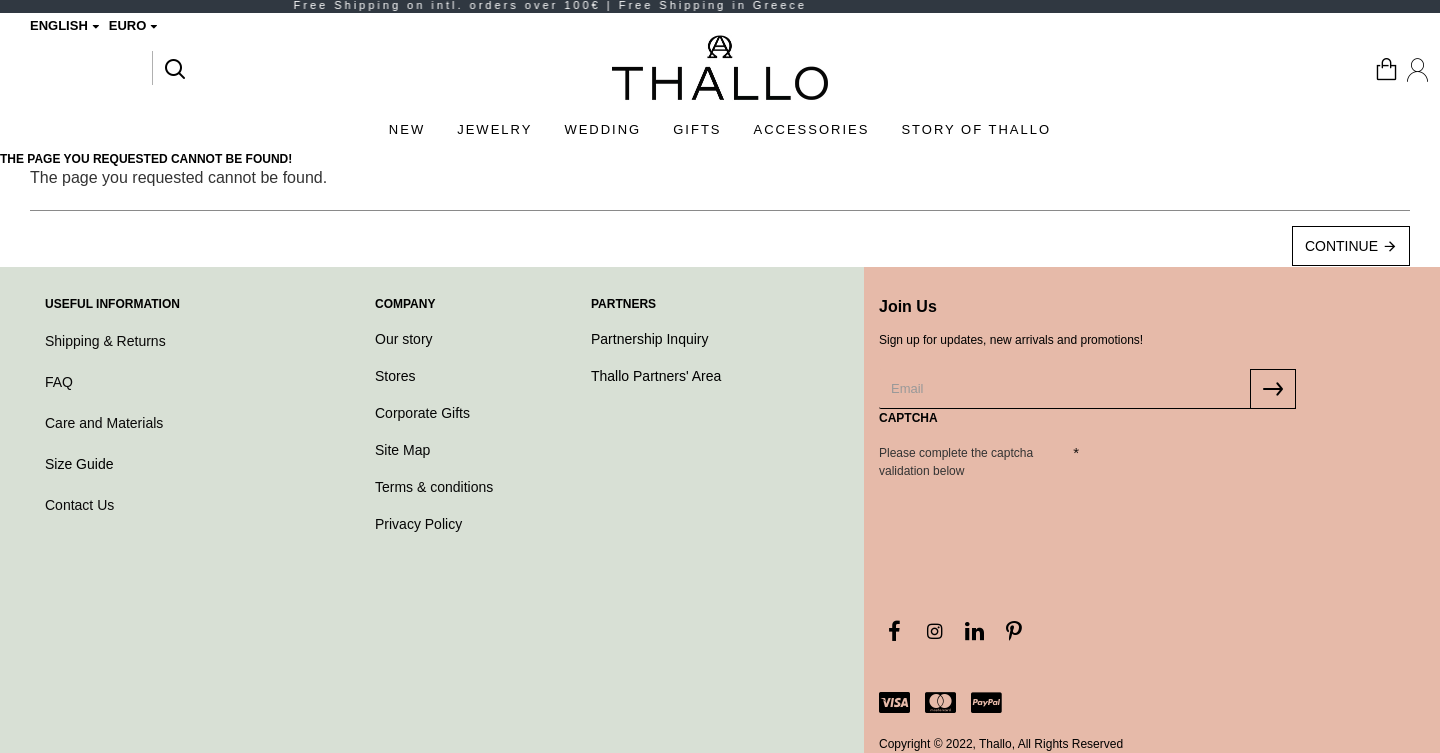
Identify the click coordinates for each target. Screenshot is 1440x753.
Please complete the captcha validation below (956, 462)
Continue (1341, 246)
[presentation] (1019, 521)
